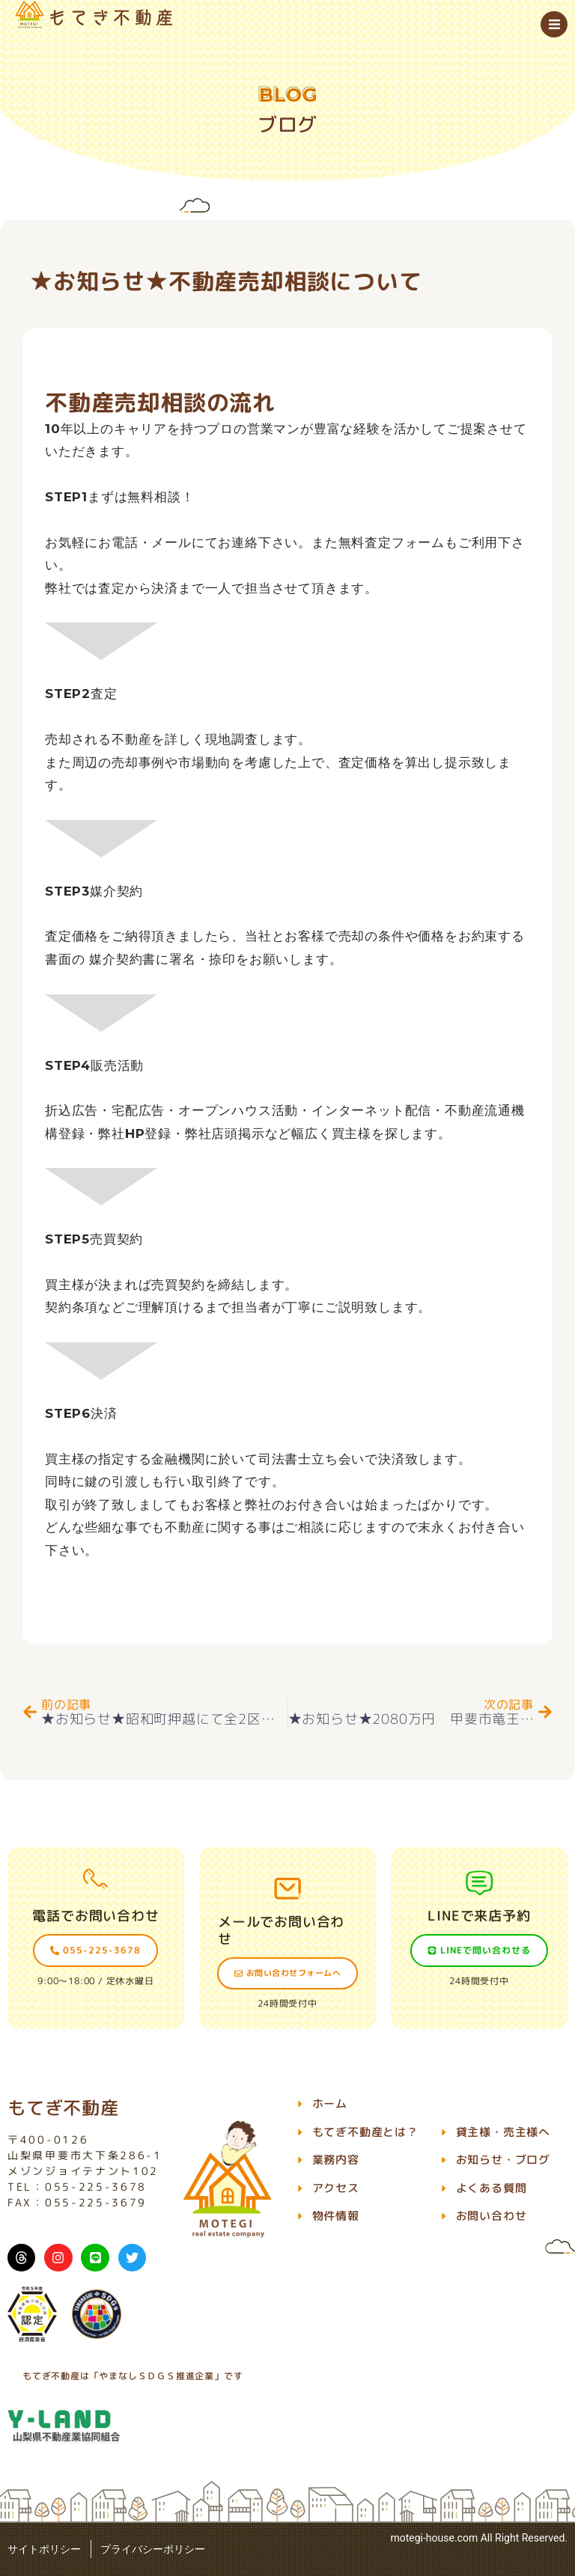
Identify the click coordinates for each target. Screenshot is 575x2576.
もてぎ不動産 (63, 2107)
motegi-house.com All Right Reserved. (479, 2538)
